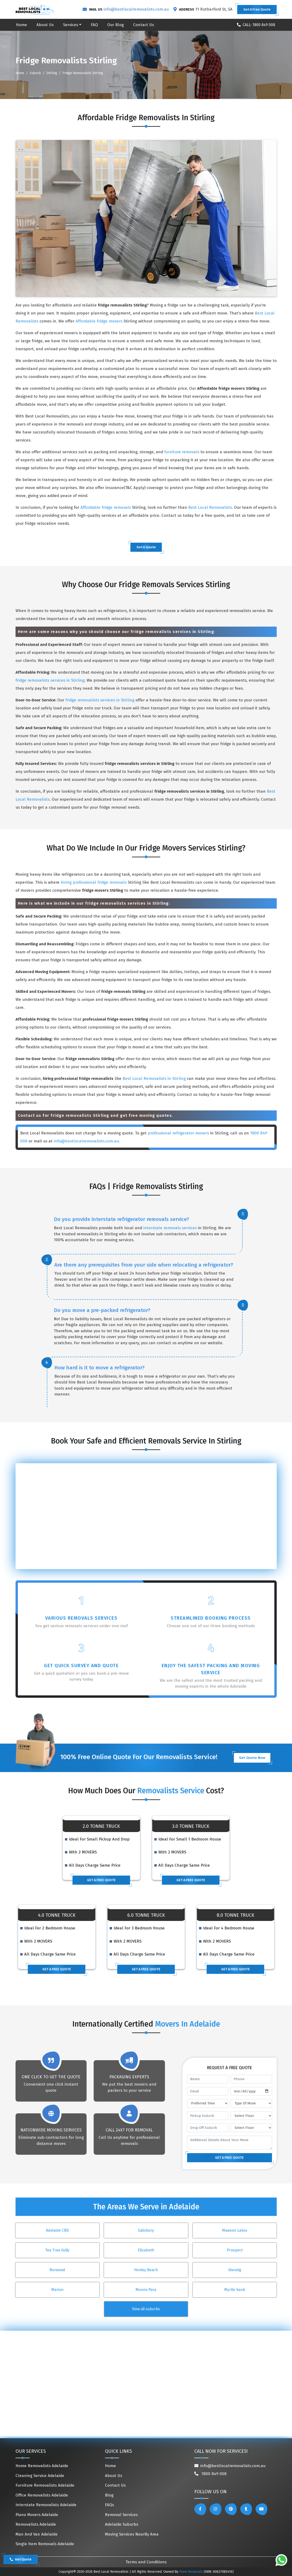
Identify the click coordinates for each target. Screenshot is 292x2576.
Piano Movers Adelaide (37, 2514)
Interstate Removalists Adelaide (46, 2504)
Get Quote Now (252, 1758)
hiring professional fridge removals (94, 882)
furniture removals (181, 451)
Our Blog (115, 24)
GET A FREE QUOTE (101, 1880)
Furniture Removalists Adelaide (45, 2485)
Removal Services (121, 2514)
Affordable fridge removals (105, 507)
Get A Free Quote (257, 10)
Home (21, 24)
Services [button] (70, 24)
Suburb (35, 73)
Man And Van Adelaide (37, 2534)
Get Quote (21, 2559)
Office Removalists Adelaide (42, 2495)
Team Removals (191, 2572)
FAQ (94, 24)
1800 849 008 (210, 2473)
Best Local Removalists (210, 507)
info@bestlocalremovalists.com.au (136, 9)
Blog (109, 2495)
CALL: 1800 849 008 (256, 25)
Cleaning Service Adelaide (40, 2475)
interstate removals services (170, 1227)
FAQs (109, 2504)
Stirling (51, 73)
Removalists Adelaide (36, 2524)
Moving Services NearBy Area (132, 2534)
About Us (45, 24)
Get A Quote (146, 547)
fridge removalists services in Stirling (50, 680)
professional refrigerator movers (178, 1133)
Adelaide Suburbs (121, 2524)
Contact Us (143, 24)
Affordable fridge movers (99, 321)
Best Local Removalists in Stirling (154, 1078)
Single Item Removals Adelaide (45, 2543)
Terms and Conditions (146, 2562)
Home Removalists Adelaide (42, 2465)
